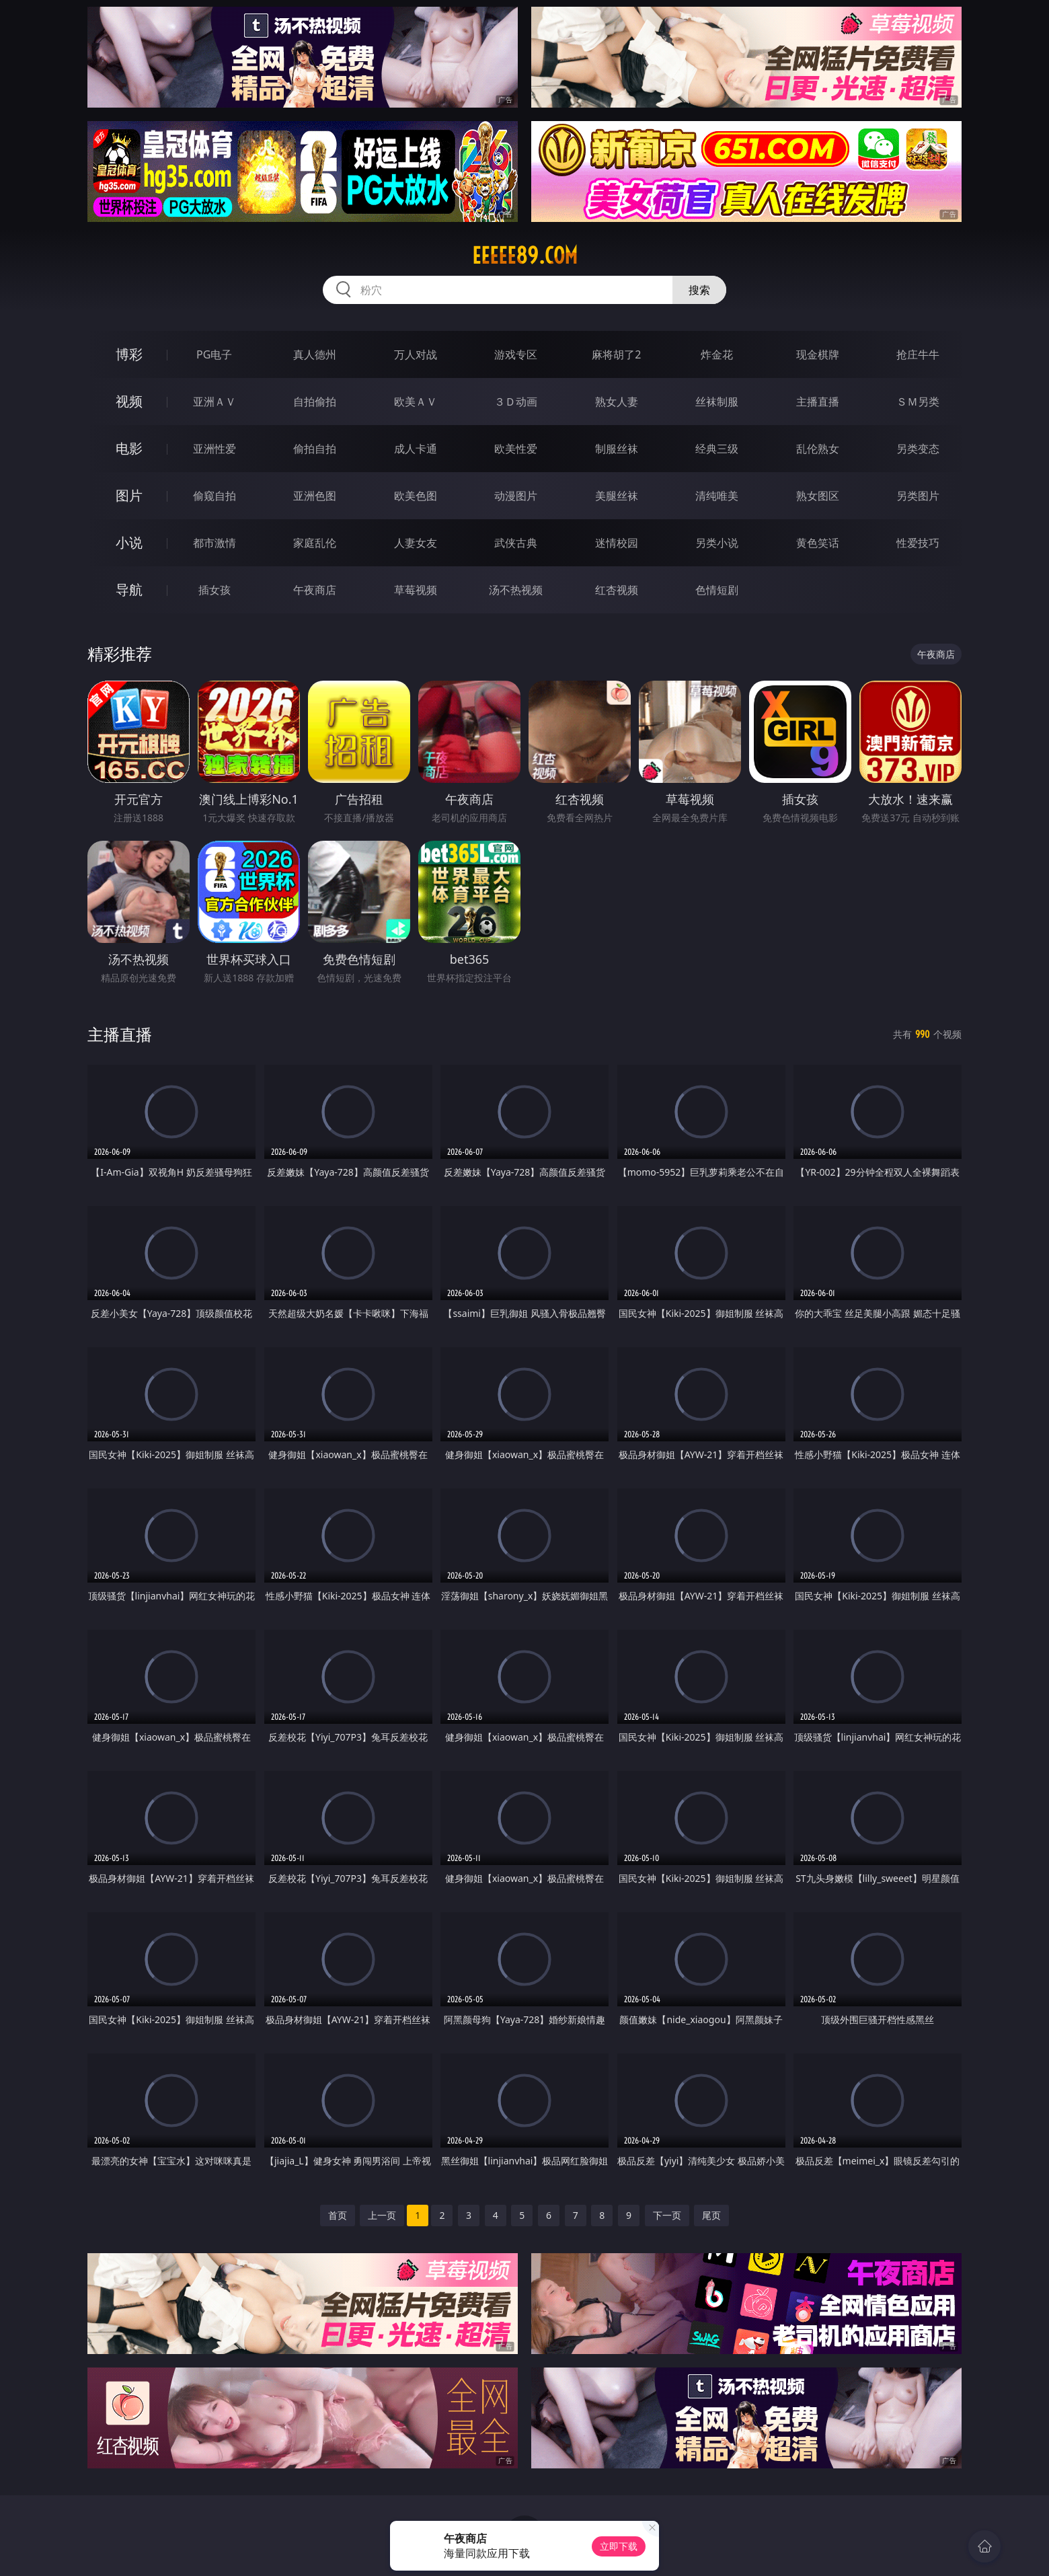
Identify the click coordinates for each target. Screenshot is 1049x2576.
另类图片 (917, 495)
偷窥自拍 (214, 495)
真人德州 (314, 354)
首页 (337, 2215)
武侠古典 (515, 542)
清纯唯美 (716, 495)
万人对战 (415, 354)
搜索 (699, 289)
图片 (129, 495)
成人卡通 (415, 448)
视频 (129, 401)
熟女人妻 (616, 401)
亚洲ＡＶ (214, 401)
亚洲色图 (314, 495)
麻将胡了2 (616, 354)
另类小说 (716, 542)
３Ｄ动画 (515, 401)
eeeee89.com (525, 255)
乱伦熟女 (817, 448)
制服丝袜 (616, 448)
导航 (129, 589)
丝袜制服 (716, 401)
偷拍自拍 (314, 448)
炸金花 (717, 354)
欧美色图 (415, 495)
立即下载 (618, 2546)
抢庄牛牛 (917, 354)
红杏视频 (616, 589)
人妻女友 (415, 542)
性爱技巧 (917, 542)
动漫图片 (515, 495)
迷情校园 (616, 542)
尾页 (711, 2215)
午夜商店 (314, 589)
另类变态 (917, 448)
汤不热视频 (516, 589)
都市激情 (214, 542)
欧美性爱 (515, 448)
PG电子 (214, 354)
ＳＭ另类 (917, 401)
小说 (129, 542)
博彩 (129, 354)
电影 (129, 448)
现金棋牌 (817, 354)
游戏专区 (515, 354)
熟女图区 (817, 495)
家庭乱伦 (314, 542)
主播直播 (817, 401)
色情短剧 (716, 589)
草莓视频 (415, 589)
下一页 (667, 2215)
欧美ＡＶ (415, 401)
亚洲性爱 (214, 448)
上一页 (382, 2215)
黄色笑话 (817, 542)
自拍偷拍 (314, 401)
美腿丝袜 (616, 495)
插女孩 (214, 589)
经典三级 (716, 448)
